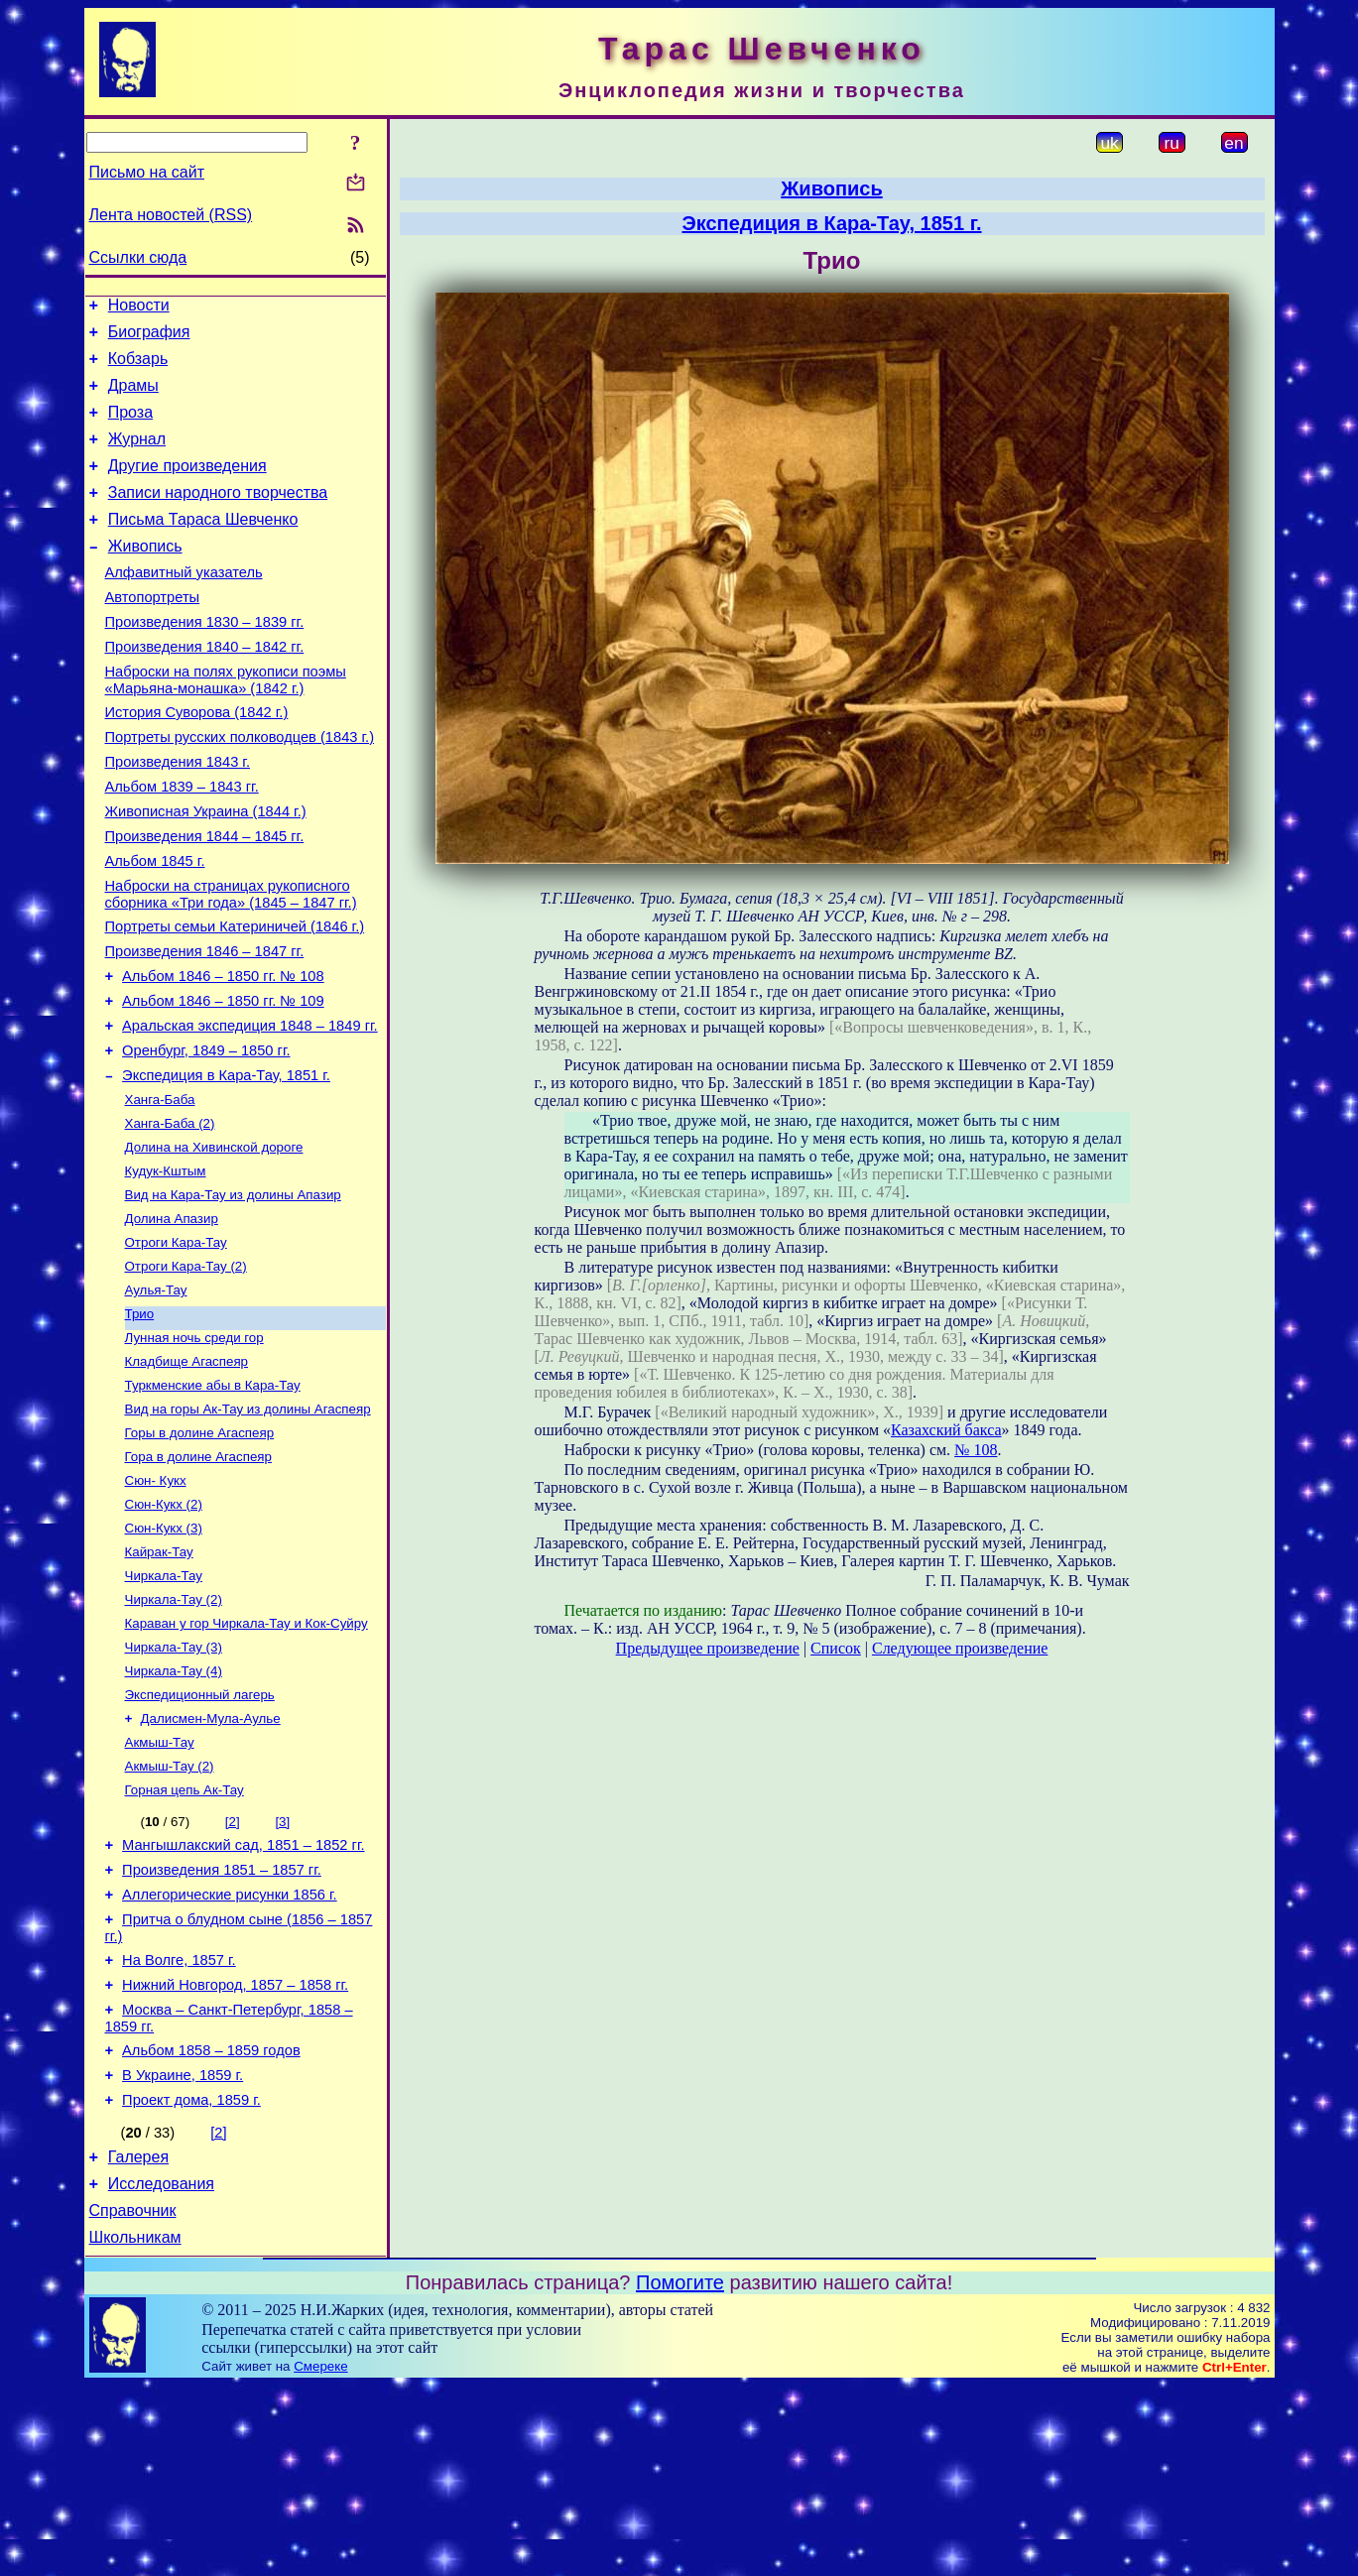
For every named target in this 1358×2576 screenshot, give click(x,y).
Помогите (680, 2473)
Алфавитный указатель (184, 605)
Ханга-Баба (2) (170, 1216)
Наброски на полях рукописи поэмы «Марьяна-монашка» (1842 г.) (225, 724)
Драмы (133, 397)
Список (835, 1648)
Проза (130, 427)
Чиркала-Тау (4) (173, 1809)
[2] (232, 1970)
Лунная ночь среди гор (194, 1448)
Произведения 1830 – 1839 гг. (205, 661)
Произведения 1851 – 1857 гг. (221, 2024)
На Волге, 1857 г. (179, 2124)
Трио (140, 1422)
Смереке (320, 2556)
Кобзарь (138, 367)
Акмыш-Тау (159, 1887)
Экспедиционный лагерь (200, 1835)
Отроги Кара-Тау (176, 1345)
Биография (149, 337)
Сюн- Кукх (155, 1603)
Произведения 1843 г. (178, 815)
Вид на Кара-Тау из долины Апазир (233, 1294)
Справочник (133, 2398)
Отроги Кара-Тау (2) (186, 1371)
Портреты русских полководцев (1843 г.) (240, 788)
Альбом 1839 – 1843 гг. (182, 843)
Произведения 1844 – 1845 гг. (205, 899)
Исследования (161, 2368)
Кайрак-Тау (159, 1680)
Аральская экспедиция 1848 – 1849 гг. (250, 1109)
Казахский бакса (946, 1429)
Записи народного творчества (218, 516)
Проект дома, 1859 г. (191, 2278)
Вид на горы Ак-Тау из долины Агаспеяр (248, 1526)
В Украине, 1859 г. (182, 2251)
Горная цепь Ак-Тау (184, 1938)
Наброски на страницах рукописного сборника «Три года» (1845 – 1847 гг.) (231, 962)
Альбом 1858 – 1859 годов (211, 2223)
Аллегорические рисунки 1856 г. (229, 2052)
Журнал (137, 456)
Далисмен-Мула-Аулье (211, 1861)
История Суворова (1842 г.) (197, 760)
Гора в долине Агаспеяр (198, 1577)
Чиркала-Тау (163, 1706)
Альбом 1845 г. (155, 926)
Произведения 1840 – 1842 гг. (205, 688)
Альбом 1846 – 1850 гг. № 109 (223, 1081)
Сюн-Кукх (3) (163, 1655)
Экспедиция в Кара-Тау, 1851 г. (226, 1164)
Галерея (138, 2338)
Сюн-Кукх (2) (163, 1629)
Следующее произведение (960, 1648)
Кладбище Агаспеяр (187, 1474)
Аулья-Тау (156, 1397)
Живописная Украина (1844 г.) (206, 871)
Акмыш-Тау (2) (169, 1912)
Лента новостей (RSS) (171, 214)
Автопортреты (152, 633)
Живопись (145, 575)
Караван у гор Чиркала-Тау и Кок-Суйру (246, 1758)
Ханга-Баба (160, 1190)
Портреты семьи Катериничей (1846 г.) (235, 998)
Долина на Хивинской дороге (214, 1242)
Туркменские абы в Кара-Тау (213, 1500)
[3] (282, 1970)
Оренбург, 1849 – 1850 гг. (206, 1137)
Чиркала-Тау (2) (173, 1732)
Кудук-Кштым (165, 1268)
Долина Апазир (171, 1319)
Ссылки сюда (138, 257)
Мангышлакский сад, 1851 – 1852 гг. (243, 1997)
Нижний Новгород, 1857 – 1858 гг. (235, 2151)
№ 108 (975, 1449)
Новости (139, 308)
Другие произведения (187, 486)
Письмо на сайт (146, 172)
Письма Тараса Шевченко (203, 546)
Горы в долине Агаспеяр (200, 1551)
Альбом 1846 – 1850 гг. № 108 (223, 1053)
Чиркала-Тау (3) (173, 1784)
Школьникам (135, 2427)
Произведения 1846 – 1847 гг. (205, 1026)
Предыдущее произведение (708, 1648)
